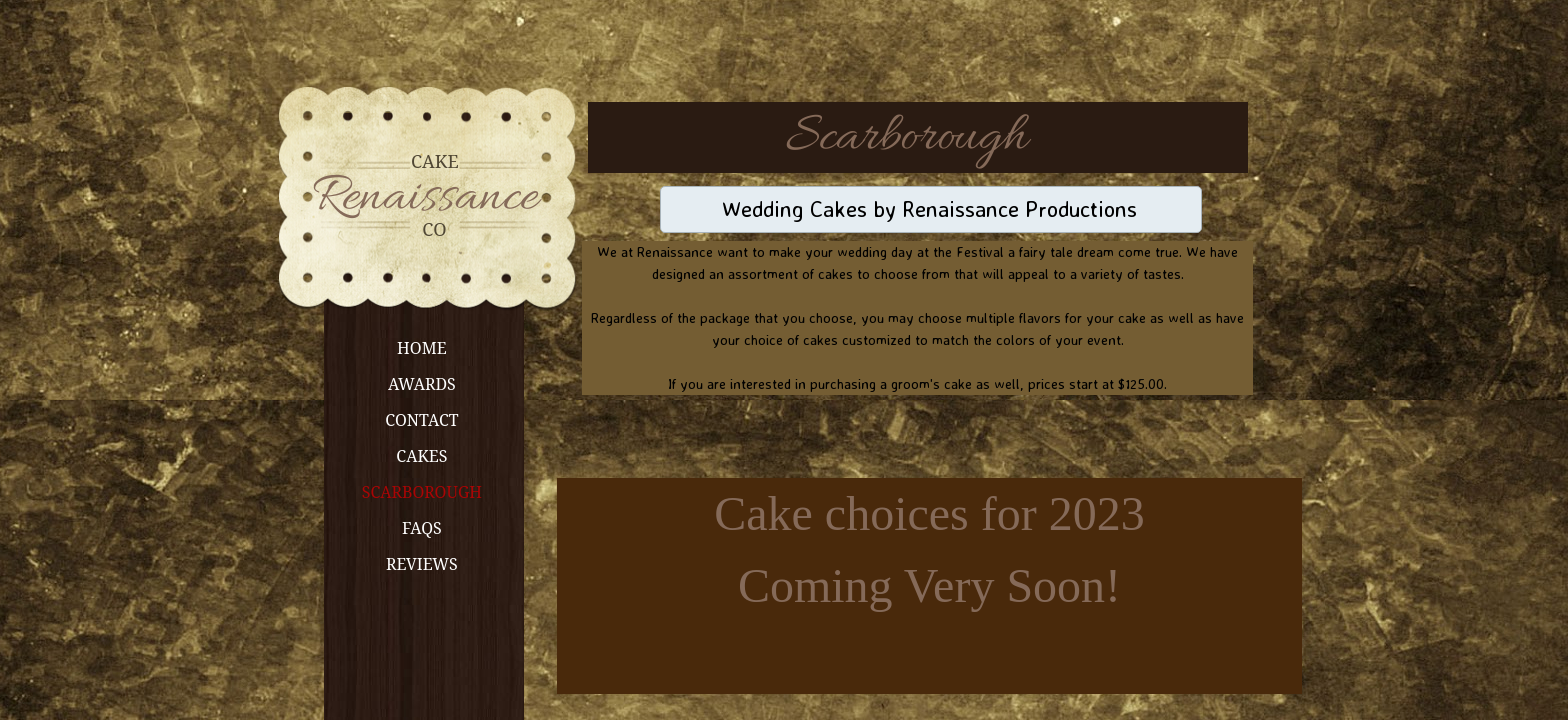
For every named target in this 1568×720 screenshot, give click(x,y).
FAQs (422, 528)
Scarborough (422, 492)
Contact (421, 420)
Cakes (421, 456)
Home (422, 348)
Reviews (422, 564)
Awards (422, 384)
